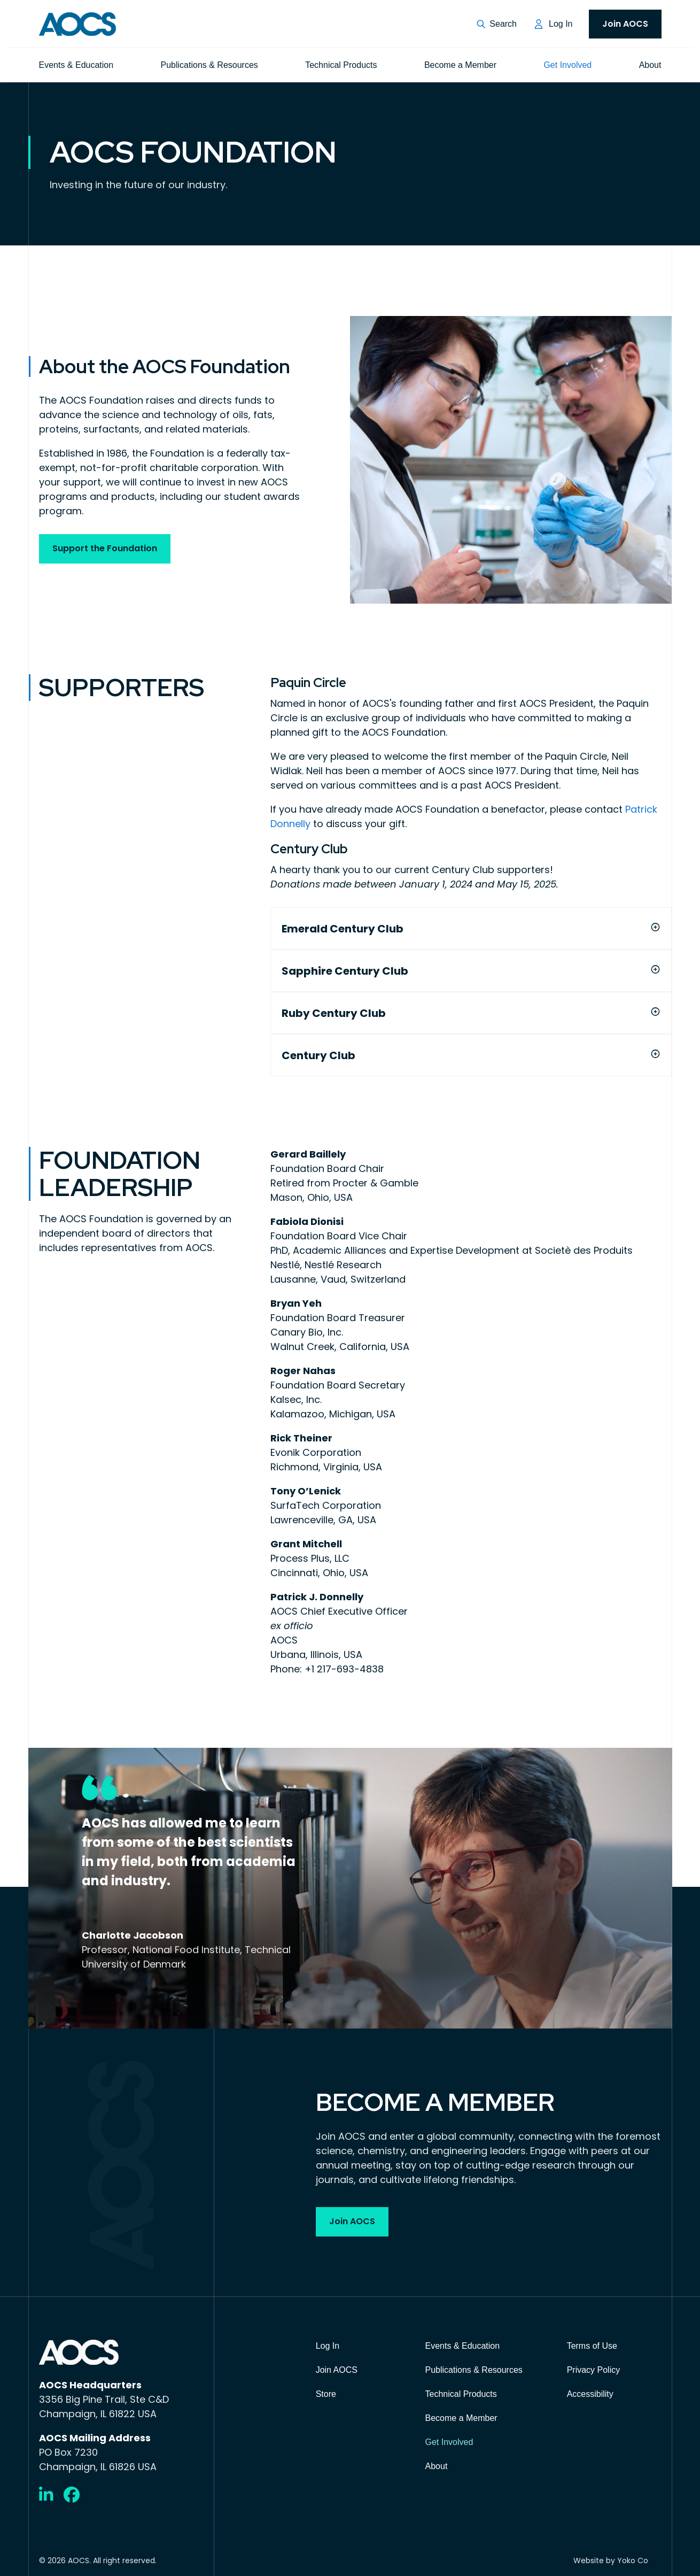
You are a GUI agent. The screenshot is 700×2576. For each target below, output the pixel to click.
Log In (560, 23)
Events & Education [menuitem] (76, 65)
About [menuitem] (650, 65)
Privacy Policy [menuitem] (593, 2369)
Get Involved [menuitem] (567, 65)
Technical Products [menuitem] (341, 65)
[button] (497, 24)
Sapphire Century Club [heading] (345, 970)
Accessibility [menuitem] (590, 2393)
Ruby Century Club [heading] (334, 1013)
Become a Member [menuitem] (460, 65)
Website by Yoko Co (610, 2560)
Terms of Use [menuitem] (592, 2345)
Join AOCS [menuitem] (625, 24)
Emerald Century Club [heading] (342, 928)
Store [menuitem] (326, 2393)
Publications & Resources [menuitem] (209, 65)
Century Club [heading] (318, 1055)
